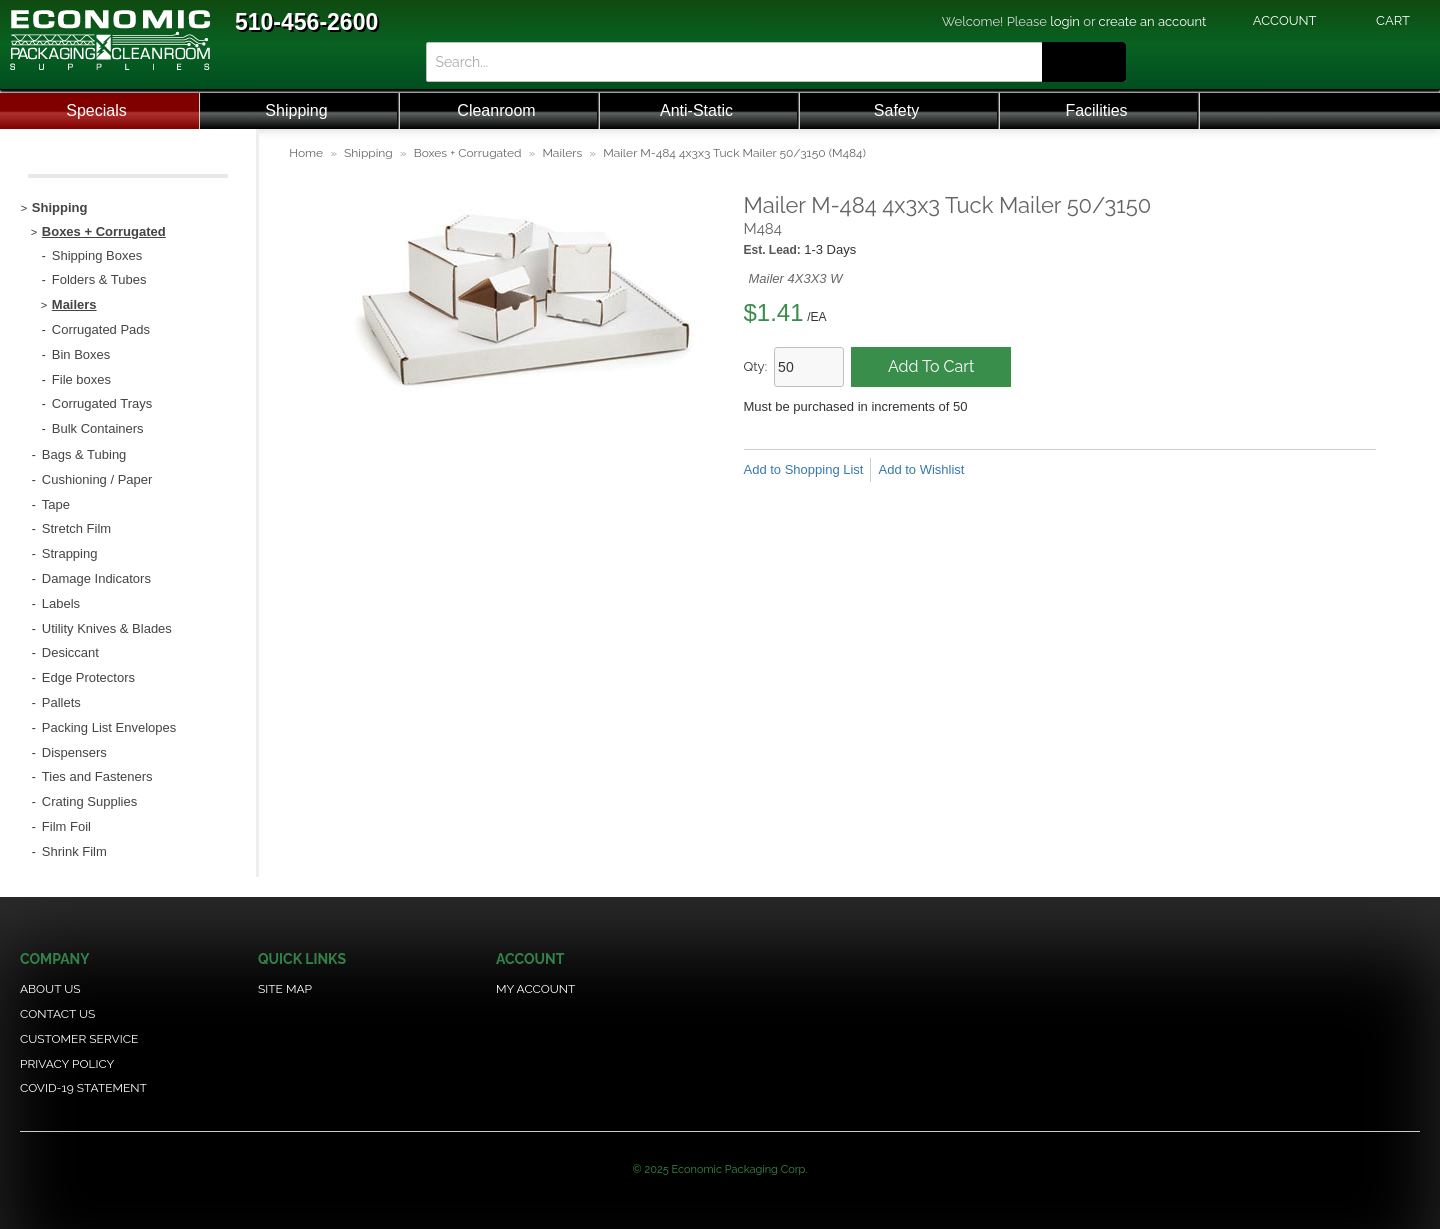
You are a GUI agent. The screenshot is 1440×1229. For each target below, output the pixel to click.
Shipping (296, 110)
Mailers (562, 153)
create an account (1153, 21)
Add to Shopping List (804, 469)
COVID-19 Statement (83, 1088)
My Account (535, 989)
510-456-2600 (306, 22)
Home (306, 153)
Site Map (285, 989)
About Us (50, 989)
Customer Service (79, 1039)
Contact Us (57, 1014)
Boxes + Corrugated (468, 153)
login (1065, 21)
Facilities (1096, 110)
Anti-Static (696, 110)
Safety (896, 110)
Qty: (756, 366)
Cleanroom (496, 110)
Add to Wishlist (921, 469)
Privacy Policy (67, 1064)
